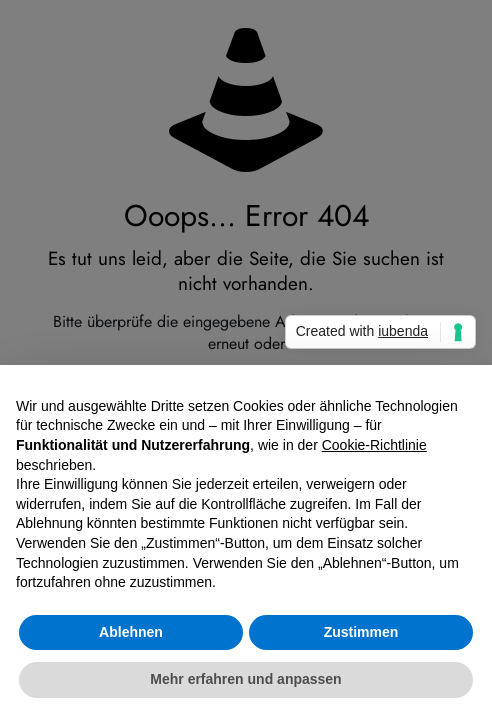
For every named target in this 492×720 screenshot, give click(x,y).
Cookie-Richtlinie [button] (374, 445)
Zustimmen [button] (361, 632)
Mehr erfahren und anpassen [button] (245, 679)
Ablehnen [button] (131, 632)
